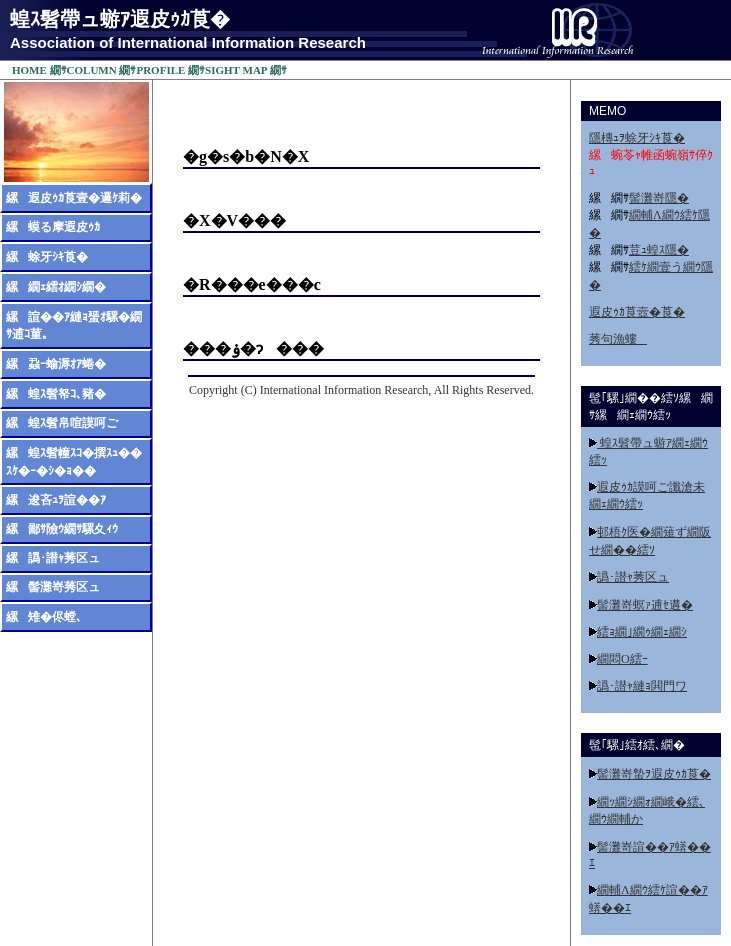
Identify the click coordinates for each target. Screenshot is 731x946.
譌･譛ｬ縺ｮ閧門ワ (642, 685)
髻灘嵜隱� (659, 197)
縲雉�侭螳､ (44, 616)
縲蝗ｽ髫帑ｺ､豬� (56, 393)
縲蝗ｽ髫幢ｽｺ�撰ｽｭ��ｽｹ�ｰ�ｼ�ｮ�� (74, 461)
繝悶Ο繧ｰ (622, 658)
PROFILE (160, 69)
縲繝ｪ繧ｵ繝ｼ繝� (56, 286)
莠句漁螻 (618, 338)
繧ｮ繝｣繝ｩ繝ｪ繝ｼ (642, 631)
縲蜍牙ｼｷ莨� (47, 256)
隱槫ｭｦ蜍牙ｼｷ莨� (637, 137)
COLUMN (92, 69)
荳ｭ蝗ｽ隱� (659, 249)
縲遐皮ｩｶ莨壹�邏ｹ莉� (74, 197)
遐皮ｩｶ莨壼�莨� (637, 311)
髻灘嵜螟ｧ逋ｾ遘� (645, 604)
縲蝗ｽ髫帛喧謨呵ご (62, 422)
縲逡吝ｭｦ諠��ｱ (56, 499)
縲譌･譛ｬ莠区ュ (53, 557)
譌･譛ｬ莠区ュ (633, 576)
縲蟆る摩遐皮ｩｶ (53, 226)
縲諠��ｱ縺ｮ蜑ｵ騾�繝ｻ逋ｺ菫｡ (74, 324)
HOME (29, 69)
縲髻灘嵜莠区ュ (53, 586)
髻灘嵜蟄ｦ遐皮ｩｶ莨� (654, 773)
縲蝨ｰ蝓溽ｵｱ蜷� (56, 363)
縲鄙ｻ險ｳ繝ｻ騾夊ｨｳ (62, 528)
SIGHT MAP (236, 69)
